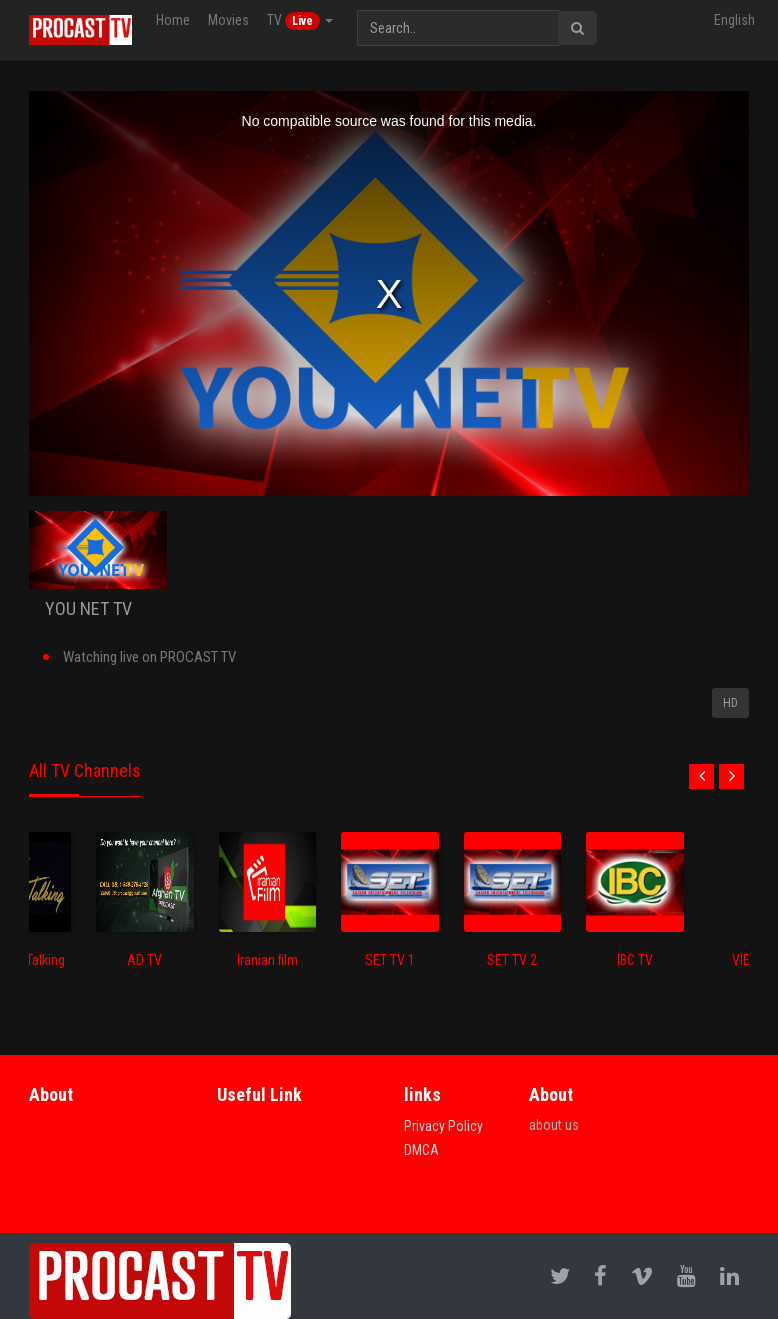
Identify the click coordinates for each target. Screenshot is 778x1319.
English (734, 20)
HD (730, 703)
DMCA (421, 1150)
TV (300, 21)
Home (173, 20)
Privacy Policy (443, 1126)
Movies (228, 20)
